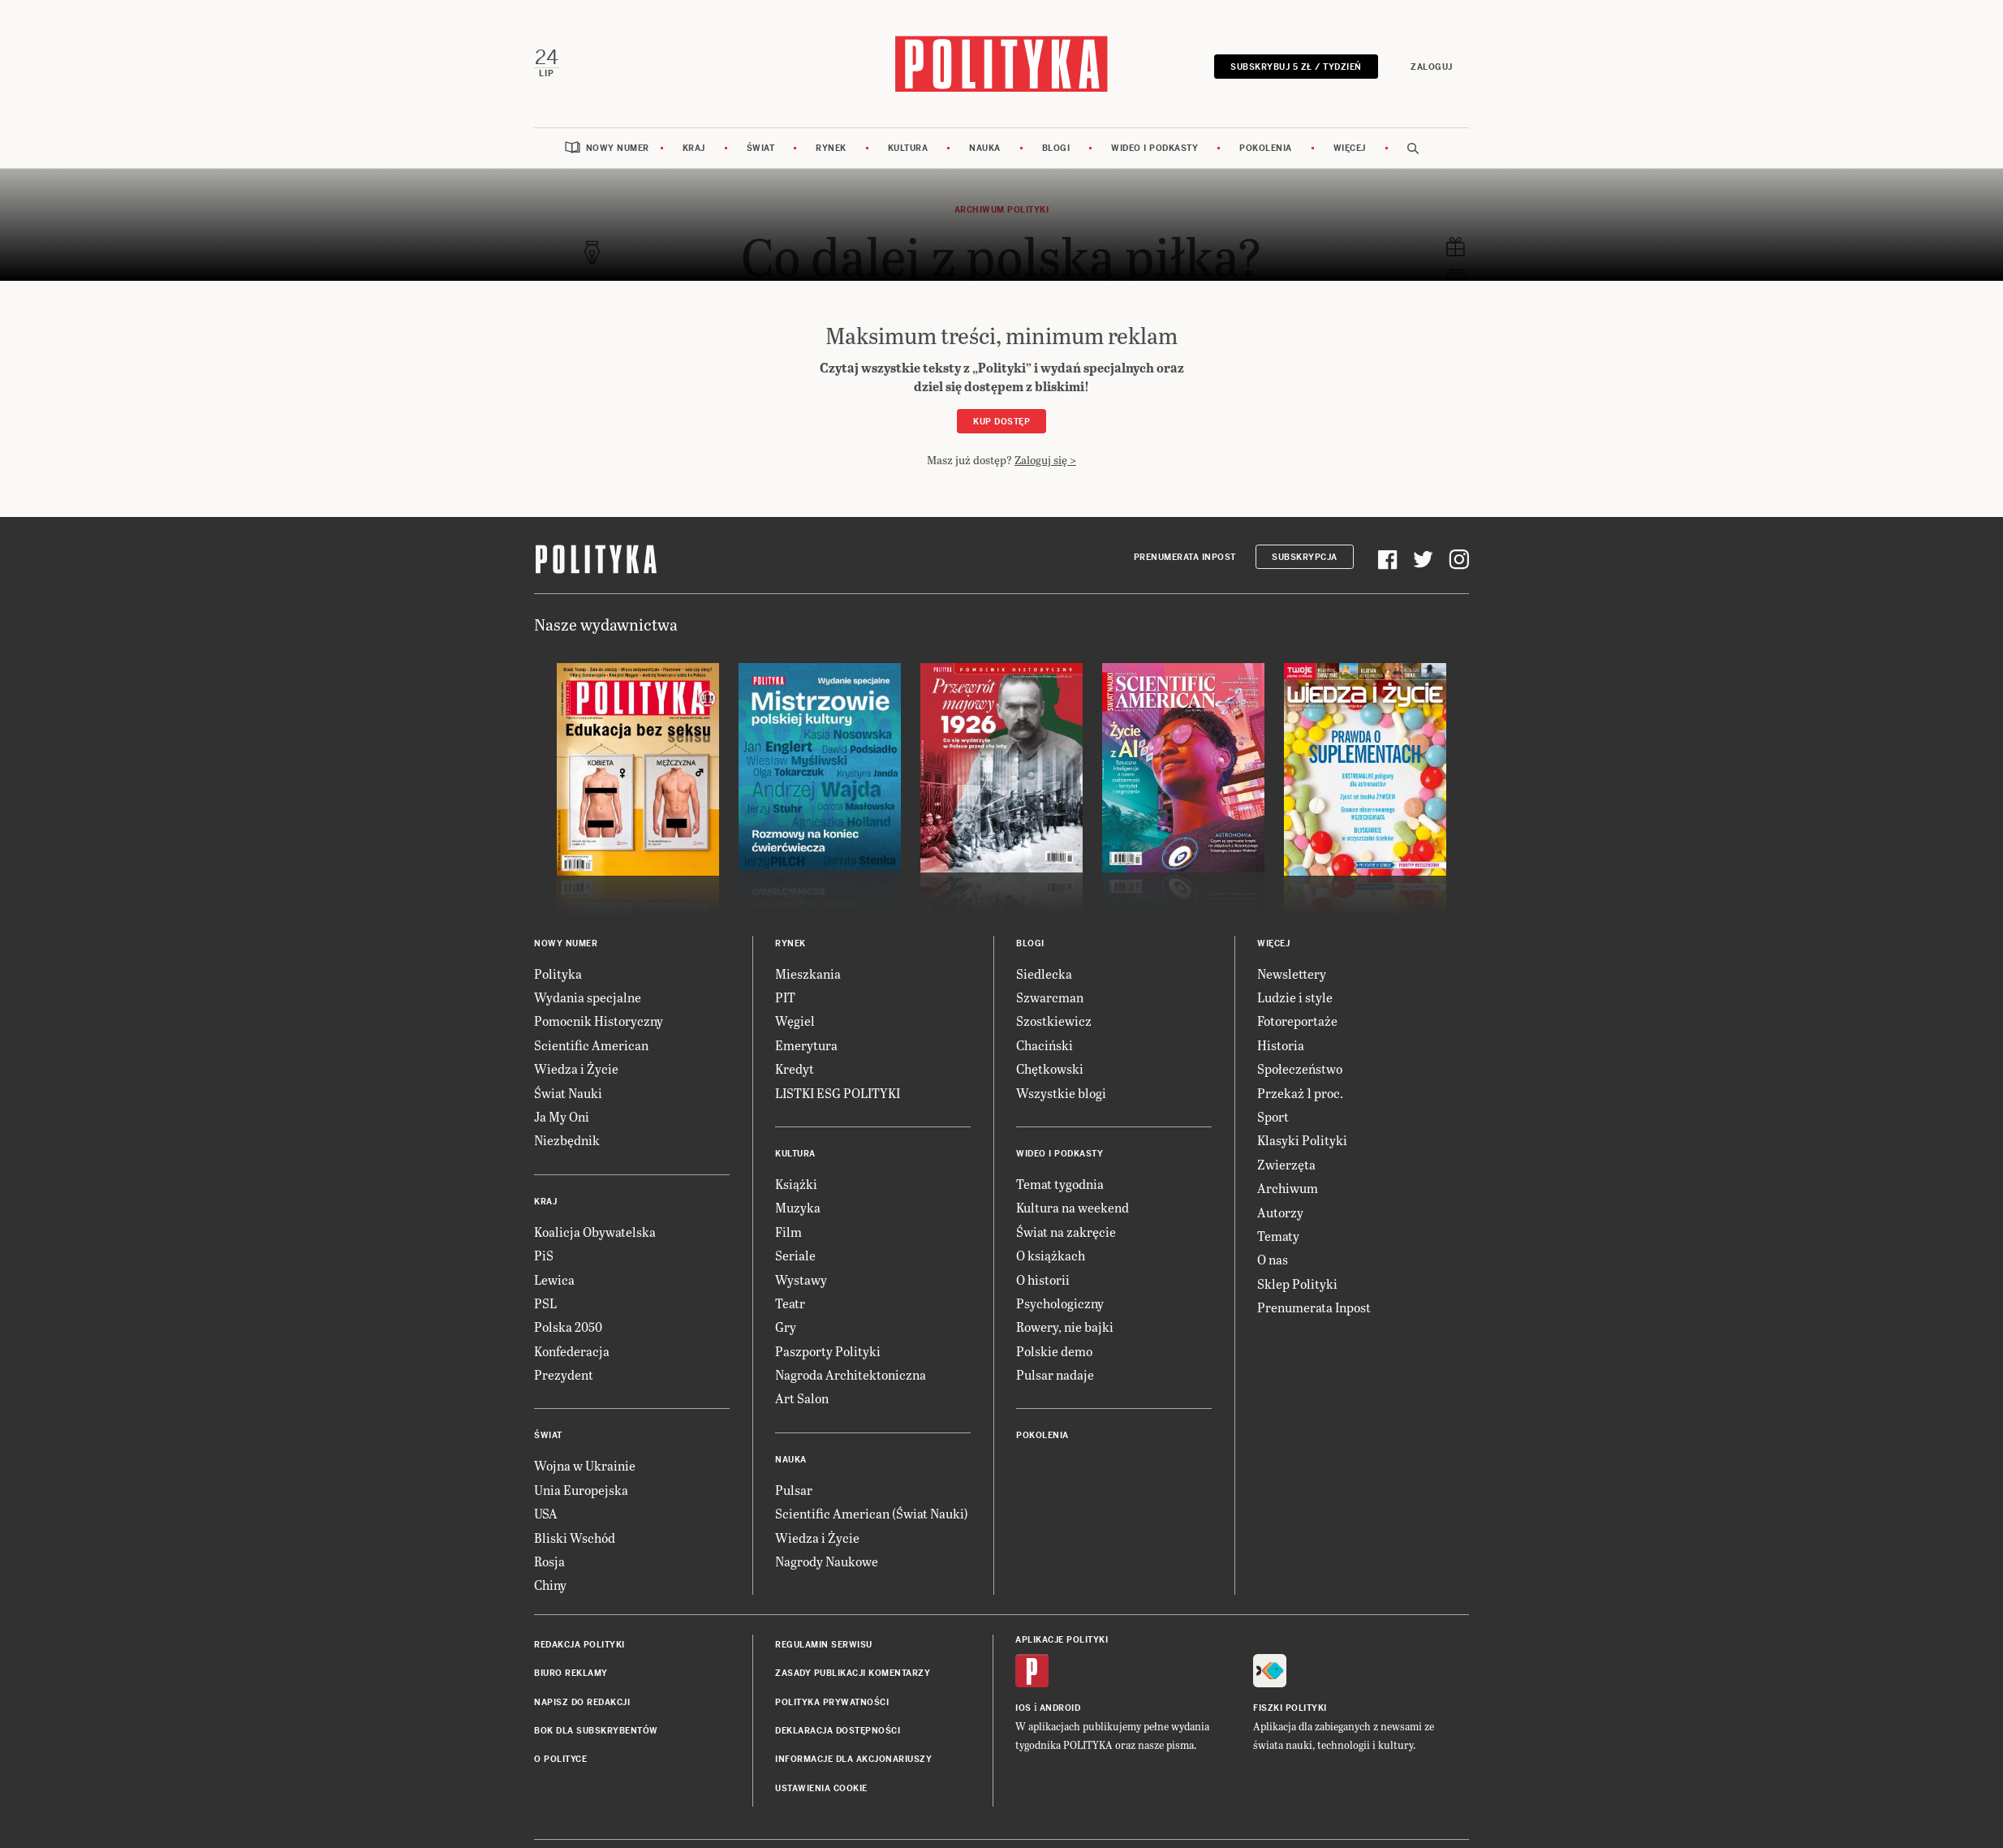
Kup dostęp (1001, 421)
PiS (544, 1254)
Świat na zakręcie (1066, 1230)
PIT (785, 996)
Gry (785, 1325)
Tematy (1278, 1235)
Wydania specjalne (587, 996)
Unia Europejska (581, 1489)
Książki (796, 1183)
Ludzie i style (1295, 996)
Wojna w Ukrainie (584, 1465)
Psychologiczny (1060, 1302)
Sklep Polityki (1297, 1282)
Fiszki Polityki (1290, 1707)
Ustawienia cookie (821, 1787)
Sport (1273, 1115)
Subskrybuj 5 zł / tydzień (1297, 67)
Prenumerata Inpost (1185, 556)
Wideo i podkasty (1154, 147)
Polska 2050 (568, 1325)
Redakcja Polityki (579, 1644)
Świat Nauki (568, 1092)
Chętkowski (1049, 1067)
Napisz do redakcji (582, 1701)
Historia (1280, 1044)
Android (1060, 1707)
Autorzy (1280, 1211)
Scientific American (591, 1044)
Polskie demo (1054, 1350)
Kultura (908, 147)
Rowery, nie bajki (1064, 1325)
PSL (545, 1302)
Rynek (831, 147)
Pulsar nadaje (1055, 1373)
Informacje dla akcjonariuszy (853, 1759)
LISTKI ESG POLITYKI (837, 1092)
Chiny (550, 1584)
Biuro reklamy (571, 1672)
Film (788, 1230)
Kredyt (794, 1067)
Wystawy (801, 1278)
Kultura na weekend (1072, 1206)
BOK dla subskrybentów (596, 1730)
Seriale (795, 1254)
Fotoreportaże (1297, 1020)
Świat (761, 147)
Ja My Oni (561, 1115)
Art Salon (802, 1398)
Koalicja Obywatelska (595, 1230)
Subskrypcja (1304, 556)
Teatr (790, 1302)
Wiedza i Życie (576, 1067)
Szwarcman (1049, 996)
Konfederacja (572, 1350)
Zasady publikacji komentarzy (852, 1672)
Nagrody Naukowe (826, 1560)
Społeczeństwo (1299, 1067)
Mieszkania (808, 972)
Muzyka (798, 1206)
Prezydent (563, 1373)
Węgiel (795, 1020)
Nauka (985, 147)
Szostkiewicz (1054, 1020)
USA (546, 1512)
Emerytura (806, 1044)
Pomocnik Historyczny (598, 1020)
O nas (1272, 1258)
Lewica (554, 1278)
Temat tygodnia (1060, 1183)
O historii (1043, 1278)
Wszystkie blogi (1061, 1092)
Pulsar (793, 1489)
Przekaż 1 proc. (1300, 1092)
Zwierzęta (1286, 1163)
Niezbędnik (567, 1139)
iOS (1023, 1707)
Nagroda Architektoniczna (850, 1373)
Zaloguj (1432, 67)
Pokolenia (1265, 147)
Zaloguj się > (1045, 459)
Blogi (1056, 147)
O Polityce (560, 1759)
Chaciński (1044, 1044)
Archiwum (1287, 1187)
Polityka (558, 972)
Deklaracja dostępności (837, 1730)
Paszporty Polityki (828, 1350)
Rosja (549, 1560)
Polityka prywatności (832, 1701)
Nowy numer (617, 147)
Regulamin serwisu (823, 1644)
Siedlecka (1044, 972)
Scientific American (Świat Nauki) (871, 1512)
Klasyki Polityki (1302, 1139)
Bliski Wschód (574, 1536)
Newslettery (1291, 972)
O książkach (1050, 1254)
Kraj (694, 147)
